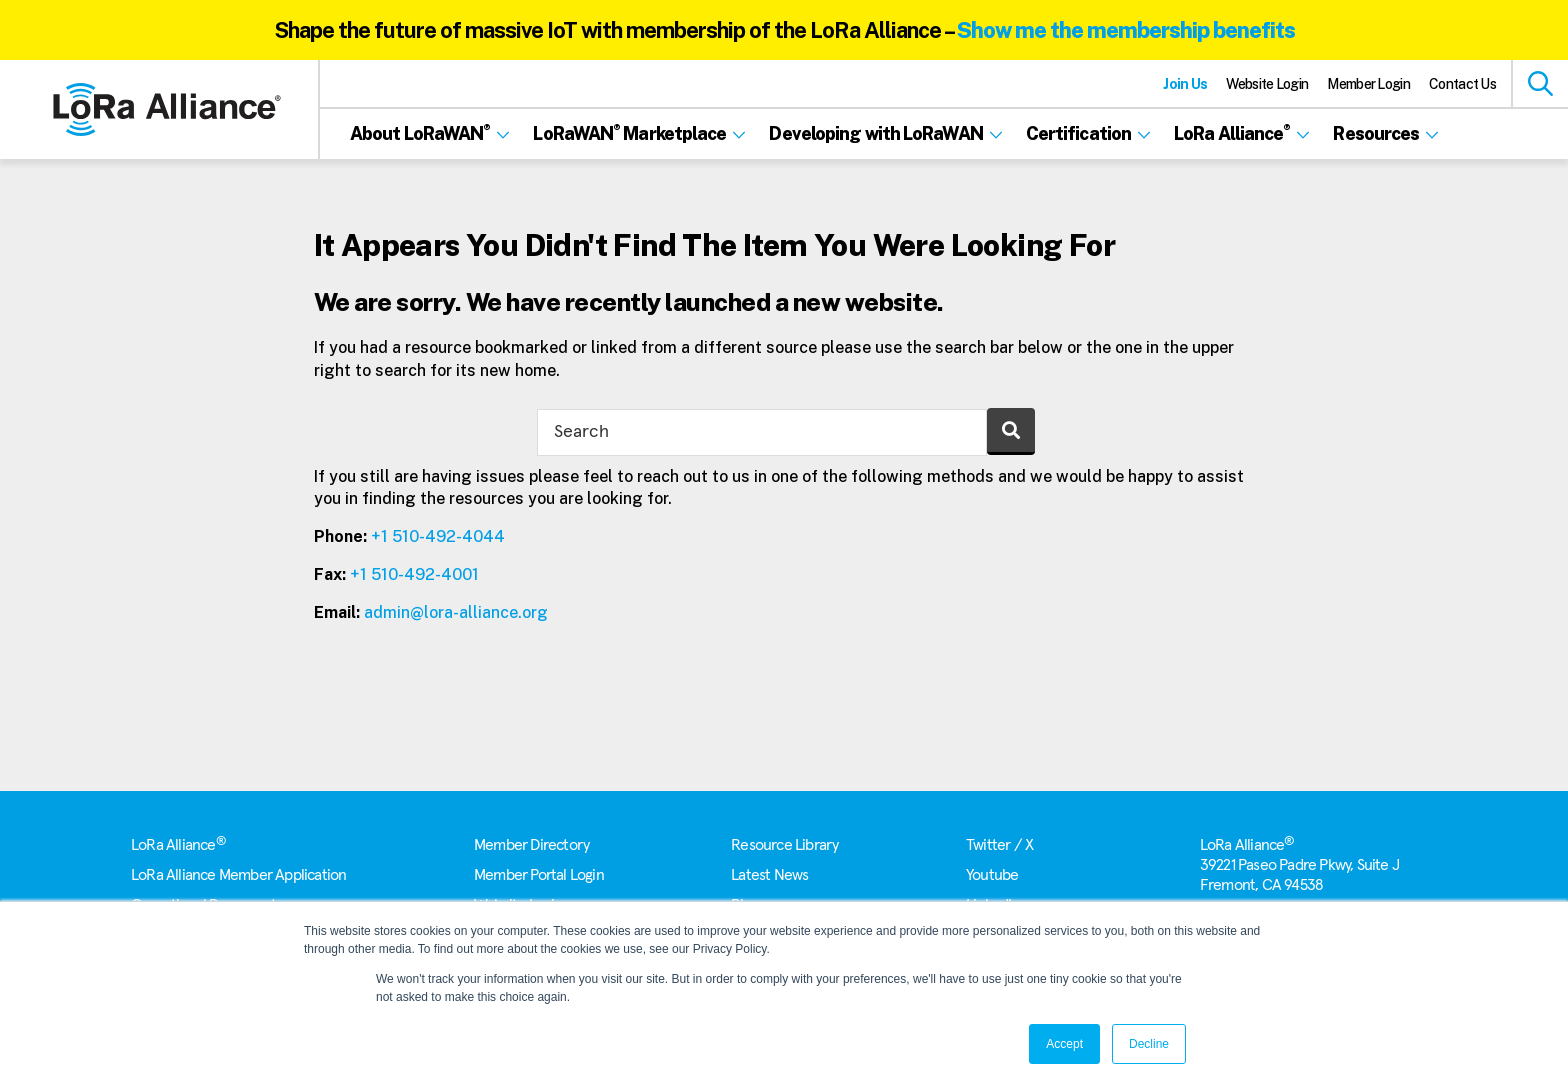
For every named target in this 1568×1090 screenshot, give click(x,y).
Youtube (992, 875)
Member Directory (531, 845)
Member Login (1368, 84)
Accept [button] (1064, 1044)
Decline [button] (1149, 1044)
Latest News (769, 875)
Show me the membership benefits (1126, 30)
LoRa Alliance (178, 845)
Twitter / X (999, 845)
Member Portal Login (539, 875)
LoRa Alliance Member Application (238, 875)
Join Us (1185, 84)
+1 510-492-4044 (438, 536)
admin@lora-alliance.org (456, 612)
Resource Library (784, 845)
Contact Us (1462, 84)
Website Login (1267, 84)
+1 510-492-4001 (414, 574)
